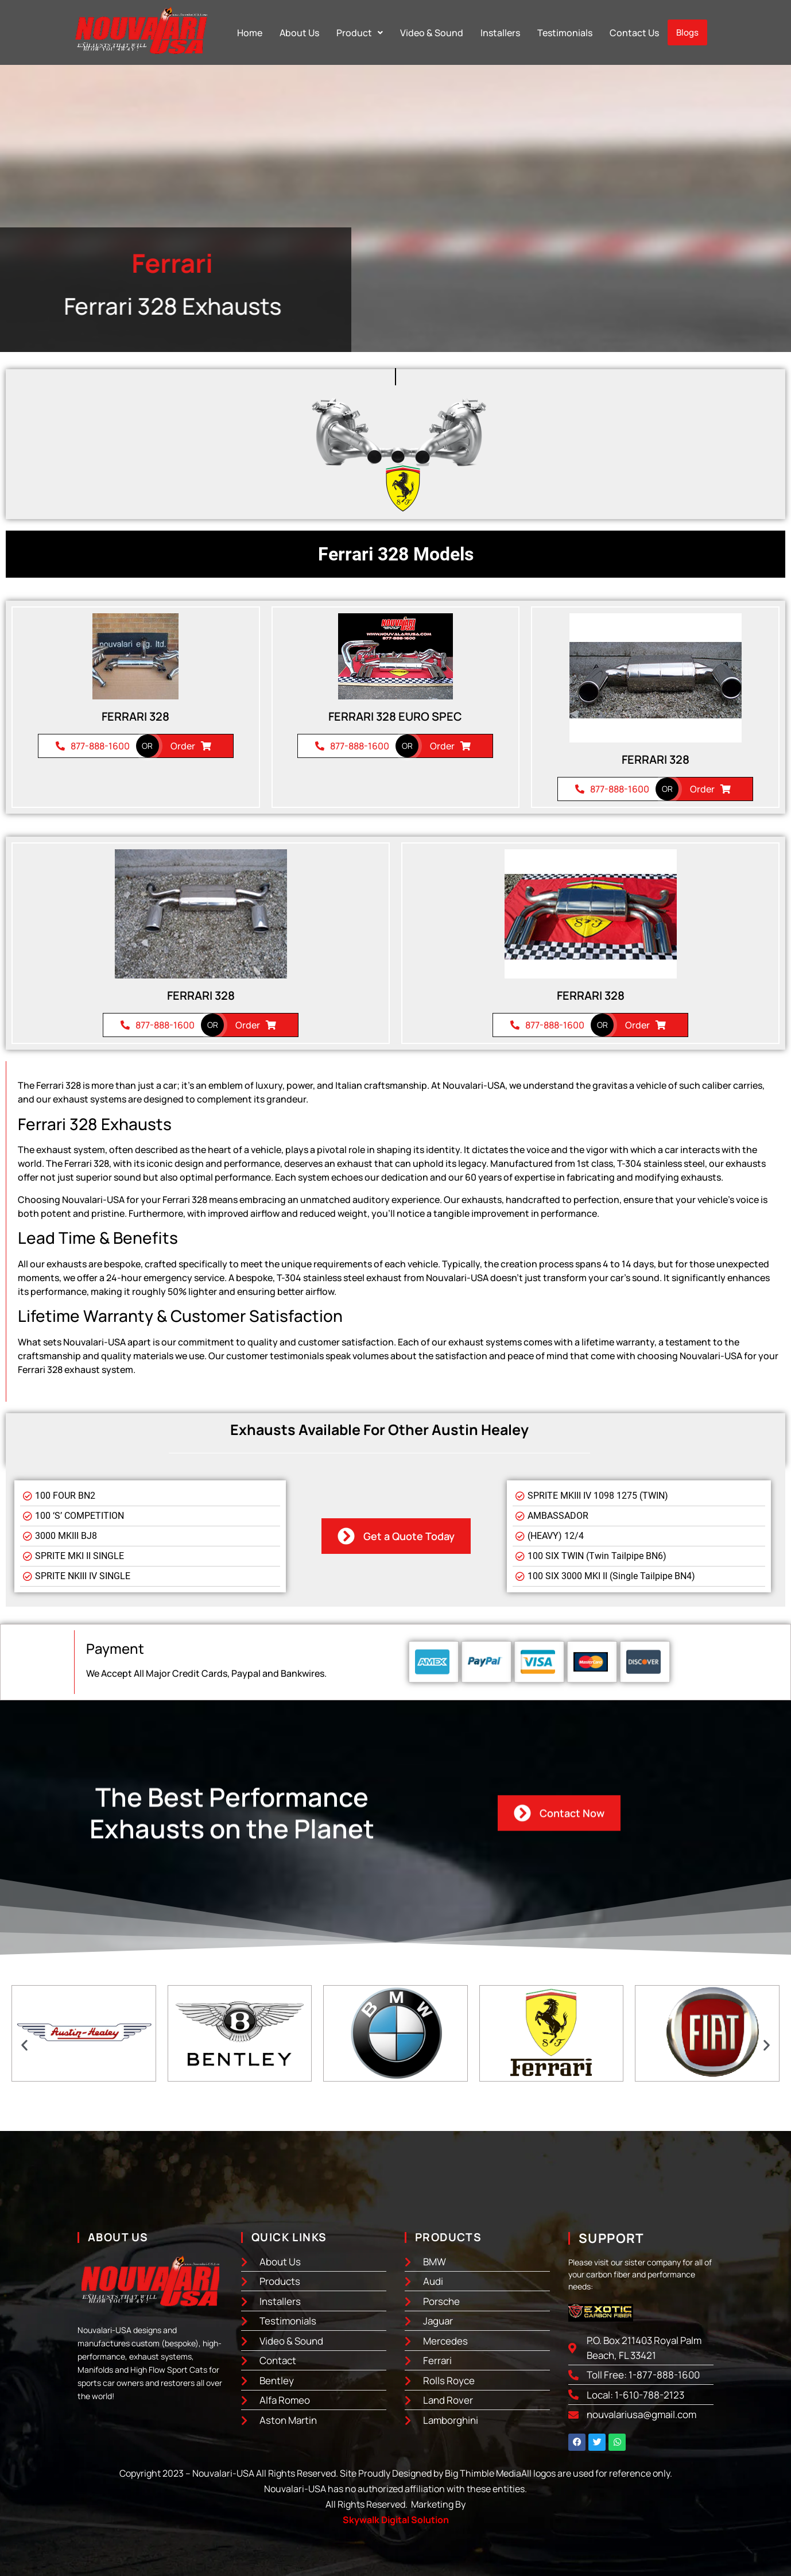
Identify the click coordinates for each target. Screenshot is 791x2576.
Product (359, 32)
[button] (359, 33)
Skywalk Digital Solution (396, 2519)
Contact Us (634, 32)
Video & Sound (431, 32)
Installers (500, 32)
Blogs (687, 32)
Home (249, 32)
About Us (299, 32)
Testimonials (564, 32)
